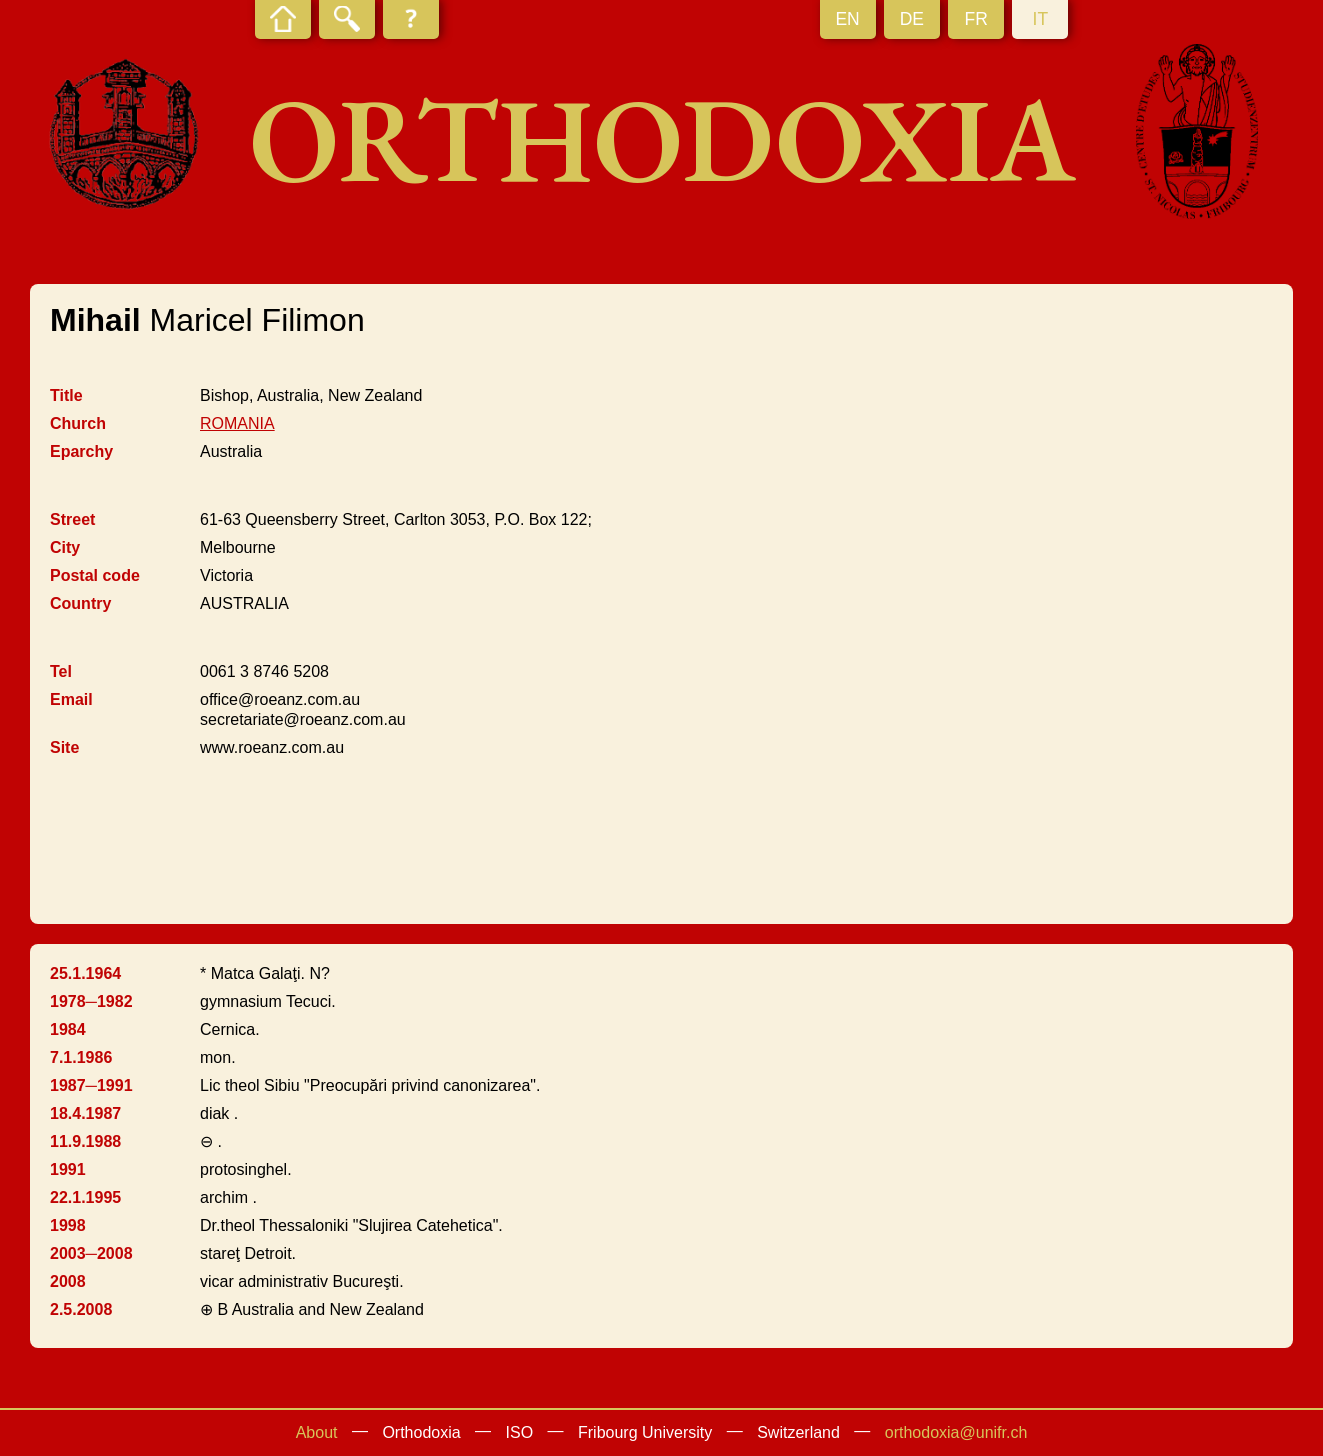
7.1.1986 (81, 1057)
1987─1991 (91, 1085)
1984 (68, 1029)
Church (78, 423)
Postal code (95, 575)
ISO (520, 1432)
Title (66, 395)
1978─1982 (91, 1001)
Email (71, 699)
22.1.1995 (85, 1197)
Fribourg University (645, 1432)
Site (64, 747)
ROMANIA (237, 423)
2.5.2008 (81, 1309)
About (317, 1432)
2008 (68, 1281)
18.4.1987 (85, 1113)
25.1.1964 (85, 973)
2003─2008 (91, 1253)
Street (72, 519)
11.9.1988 (85, 1141)
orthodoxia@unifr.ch (956, 1432)
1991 (68, 1169)
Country (80, 603)
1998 (68, 1225)
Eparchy (81, 451)
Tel (61, 671)
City (65, 547)
